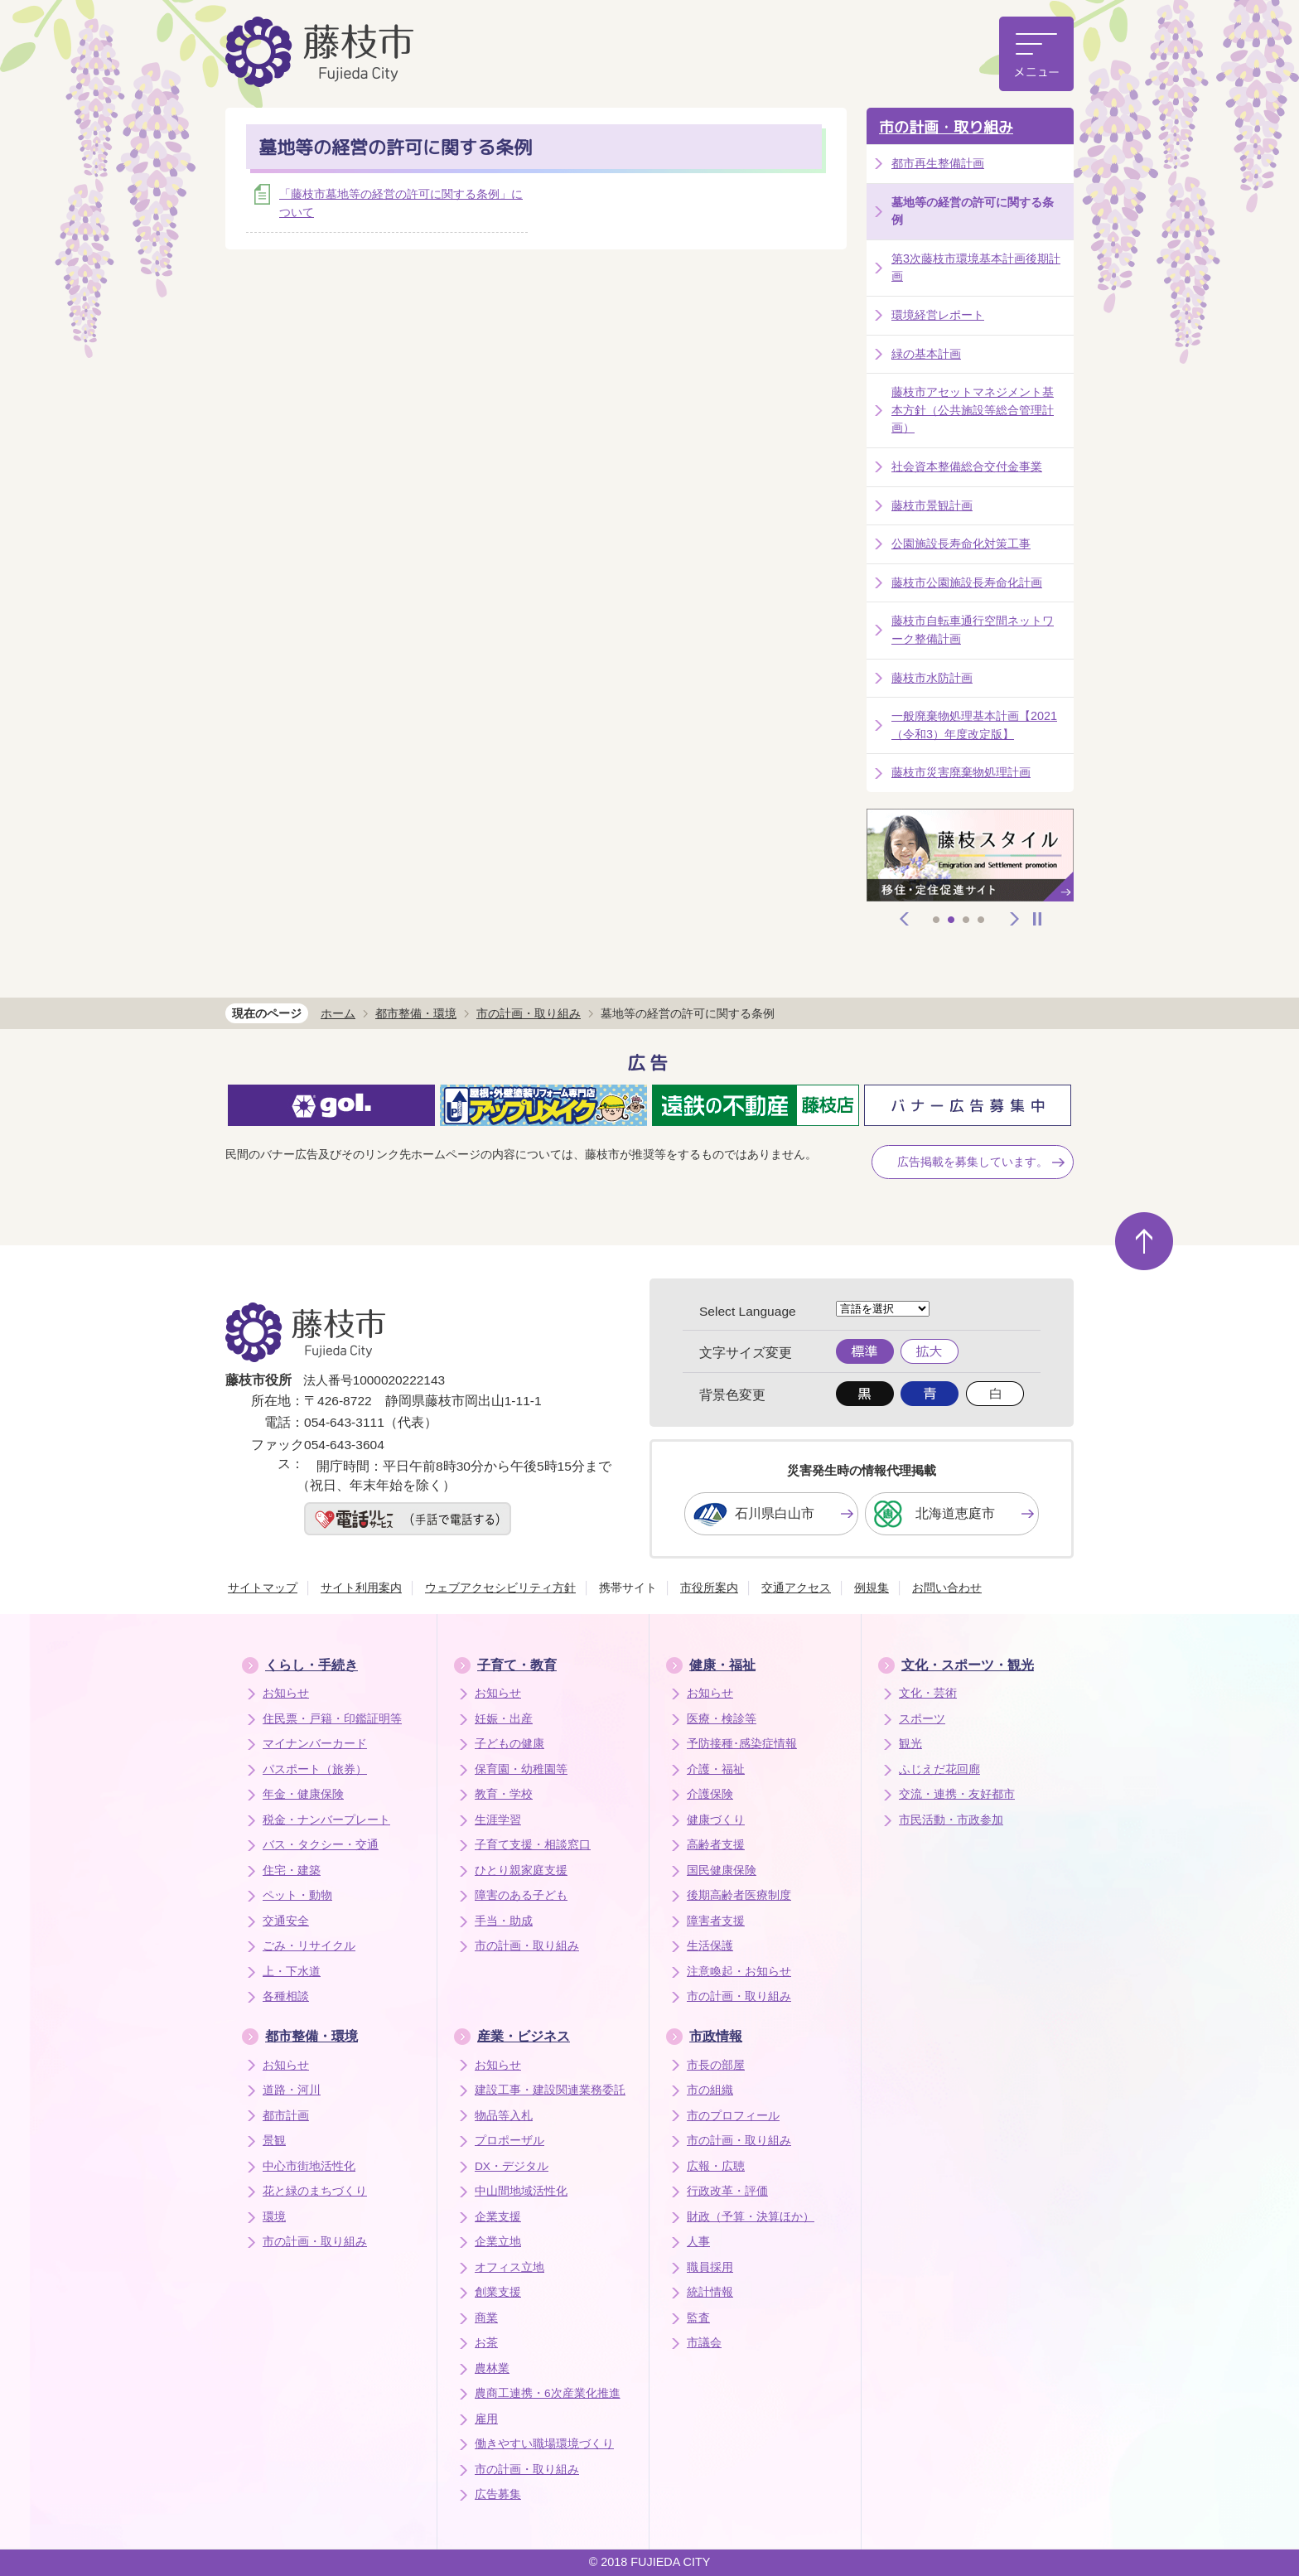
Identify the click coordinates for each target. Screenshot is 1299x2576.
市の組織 (710, 2090)
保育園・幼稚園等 (521, 1769)
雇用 (486, 2419)
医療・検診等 (721, 1719)
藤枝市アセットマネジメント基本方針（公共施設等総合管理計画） (972, 409)
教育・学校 (504, 1794)
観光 (910, 1743)
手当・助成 (504, 1921)
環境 (274, 2217)
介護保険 (710, 1794)
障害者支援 (716, 1921)
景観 (274, 2140)
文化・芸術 (928, 1693)
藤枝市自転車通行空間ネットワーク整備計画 (972, 629)
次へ (1015, 919)
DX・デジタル (511, 2166)
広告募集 (498, 2494)
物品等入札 (504, 2116)
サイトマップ (262, 1587)
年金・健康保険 (303, 1794)
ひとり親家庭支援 (521, 1870)
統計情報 (710, 2292)
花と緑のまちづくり (315, 2191)
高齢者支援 (716, 1845)
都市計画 (286, 2116)
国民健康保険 (721, 1870)
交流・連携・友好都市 (957, 1794)
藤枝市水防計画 (932, 677)
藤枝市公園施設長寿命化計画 (966, 582)
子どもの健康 (509, 1743)
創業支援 (498, 2292)
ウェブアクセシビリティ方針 (500, 1587)
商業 (486, 2318)
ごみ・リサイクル (309, 1946)
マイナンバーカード (315, 1743)
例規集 (871, 1587)
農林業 (492, 2368)
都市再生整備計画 (937, 163)
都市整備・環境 (415, 1013)
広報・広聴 (716, 2166)
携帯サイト (628, 1587)
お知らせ (286, 1693)
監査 (698, 2318)
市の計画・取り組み (946, 127)
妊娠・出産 (504, 1719)
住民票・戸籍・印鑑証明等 (332, 1719)
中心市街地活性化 (309, 2166)
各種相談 (286, 1996)
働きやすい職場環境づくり (544, 2444)
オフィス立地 (509, 2267)
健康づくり (716, 1820)
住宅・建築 (292, 1870)
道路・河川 (292, 2090)
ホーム (338, 1013)
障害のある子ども (521, 1895)
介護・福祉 (716, 1769)
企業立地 (498, 2241)
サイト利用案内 (361, 1587)
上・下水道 (292, 1971)
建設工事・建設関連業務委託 (550, 2090)
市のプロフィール (733, 2116)
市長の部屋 (716, 2065)
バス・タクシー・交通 (321, 1845)
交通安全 (286, 1921)
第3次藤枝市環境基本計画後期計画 (975, 267)
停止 (1037, 919)
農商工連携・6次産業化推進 (548, 2393)
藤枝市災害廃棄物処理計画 (961, 772)
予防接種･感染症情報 (742, 1743)
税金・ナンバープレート (326, 1820)
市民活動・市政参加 (951, 1820)
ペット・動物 (297, 1895)
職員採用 (710, 2267)
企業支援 (498, 2217)
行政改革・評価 (727, 2191)
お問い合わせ (947, 1587)
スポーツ (922, 1719)
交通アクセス (796, 1587)
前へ (905, 919)
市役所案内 (709, 1587)
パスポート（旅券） (315, 1769)
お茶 (486, 2343)
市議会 (704, 2343)
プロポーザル (509, 2140)
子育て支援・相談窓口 (533, 1845)
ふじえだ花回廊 (939, 1769)
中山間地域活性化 (521, 2191)
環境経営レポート (937, 314)
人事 (698, 2241)
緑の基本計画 (926, 353)
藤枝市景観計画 (932, 505)
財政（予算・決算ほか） (750, 2217)
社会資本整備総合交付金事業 (966, 466)
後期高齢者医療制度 (739, 1895)
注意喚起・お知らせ (739, 1971)
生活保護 (710, 1946)
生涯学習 (498, 1820)
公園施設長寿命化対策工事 (961, 543)
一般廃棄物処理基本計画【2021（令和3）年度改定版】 (974, 725)
